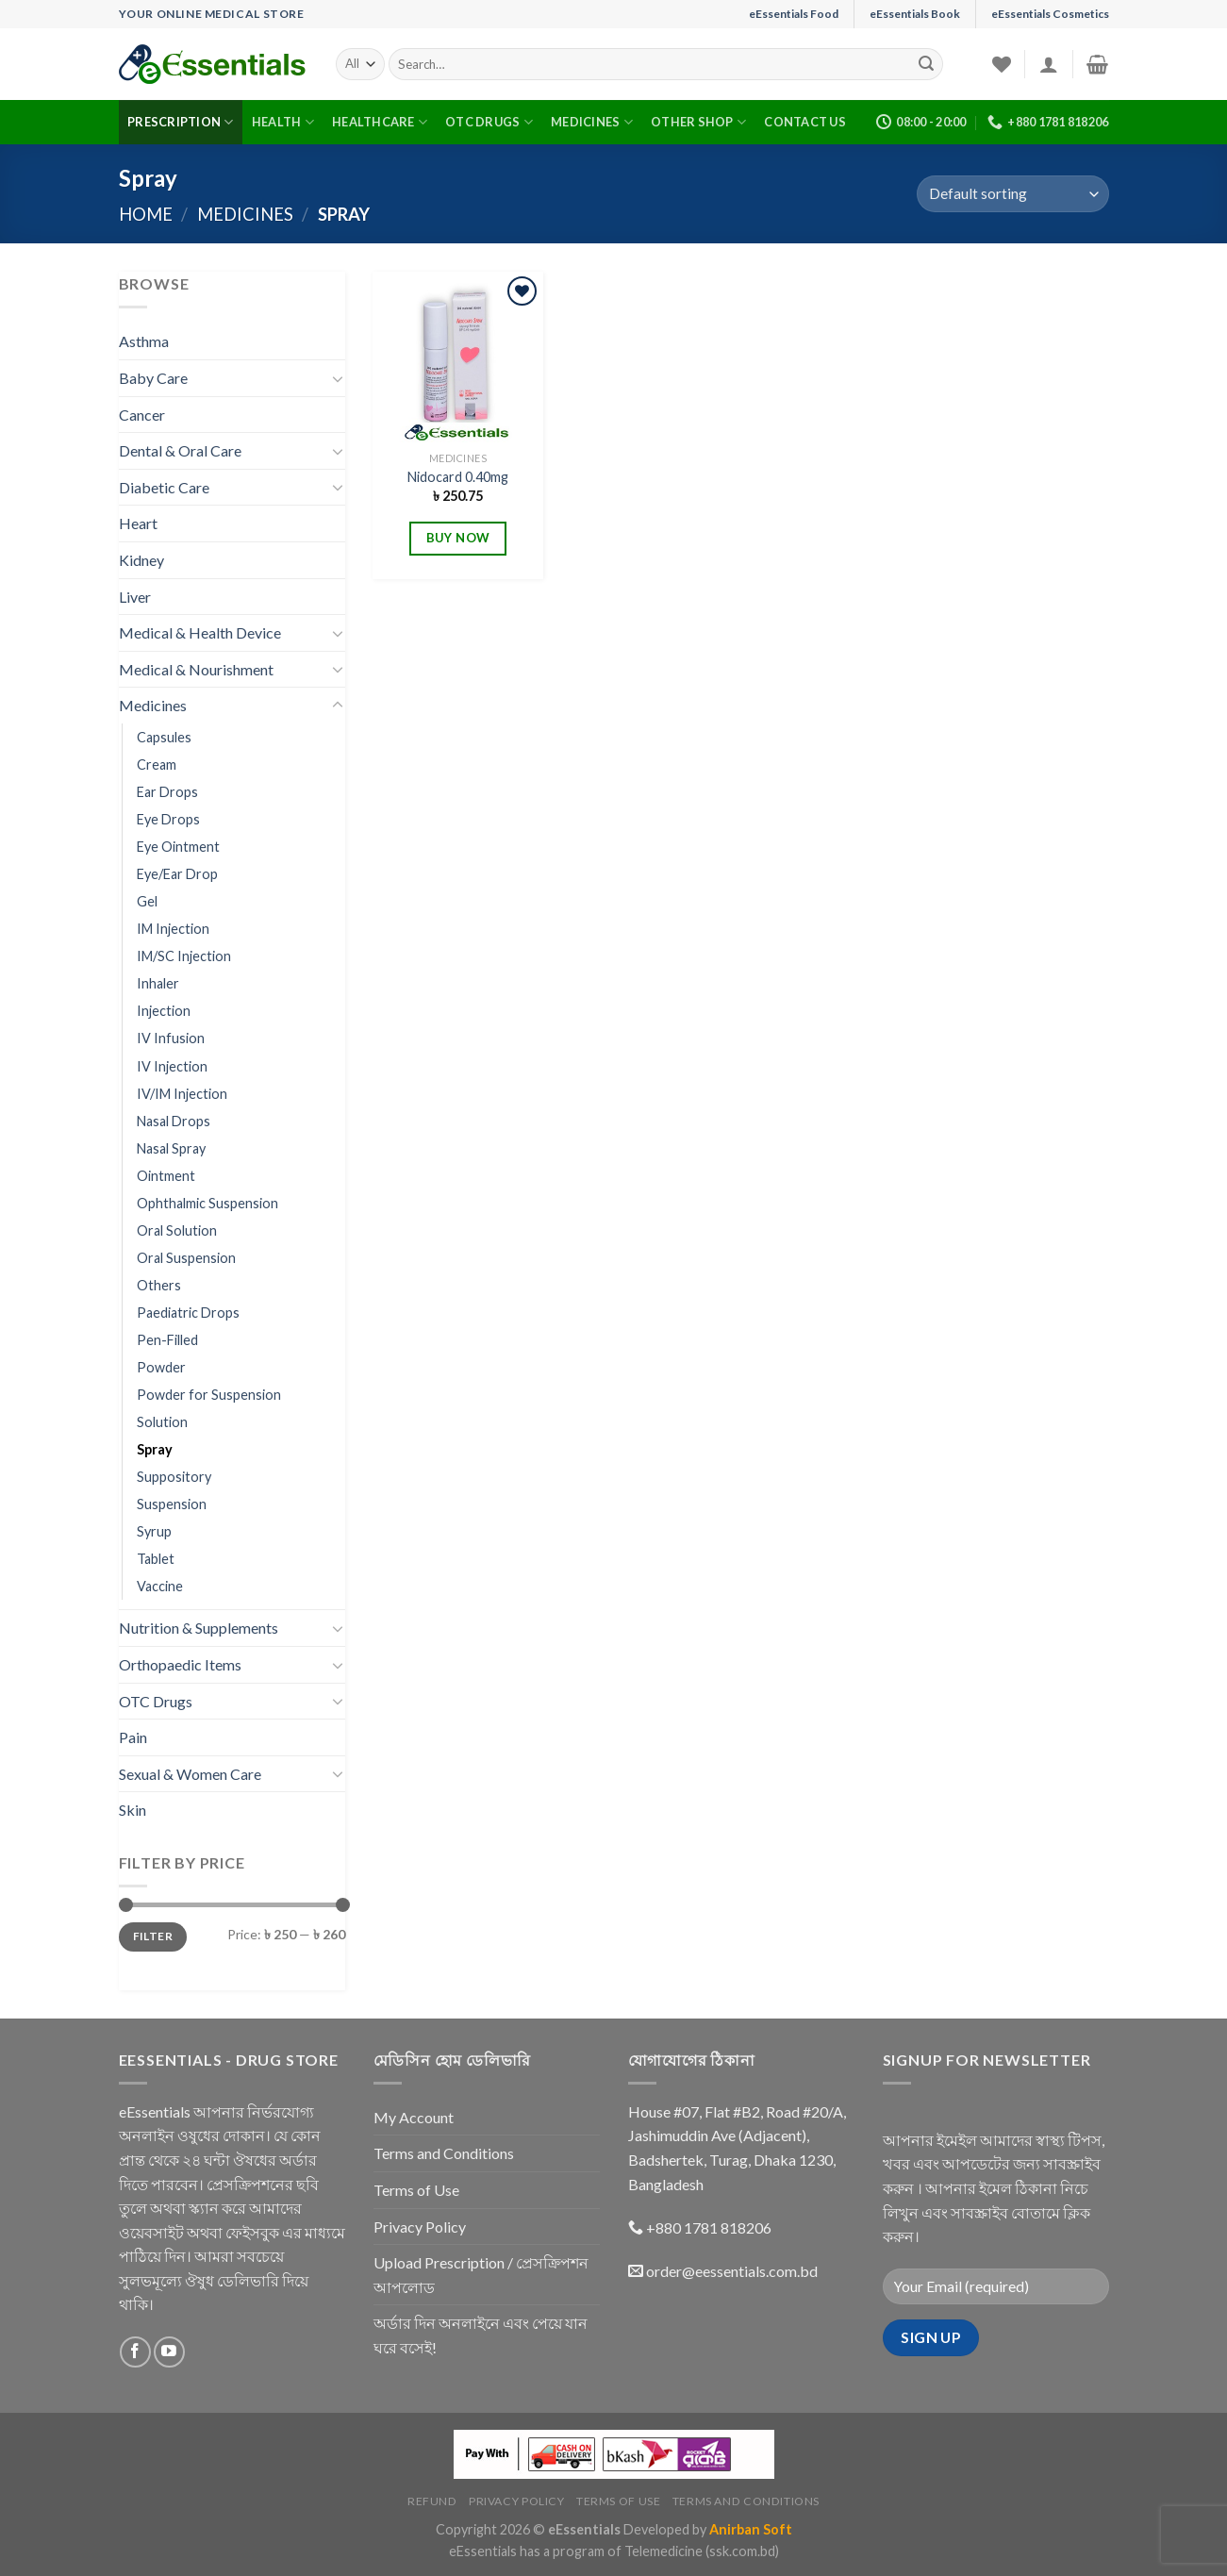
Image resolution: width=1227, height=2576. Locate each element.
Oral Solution (177, 1230)
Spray (155, 1449)
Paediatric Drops (188, 1313)
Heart (138, 523)
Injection (164, 1011)
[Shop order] (1012, 193)
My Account (413, 2117)
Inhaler (158, 983)
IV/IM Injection (182, 1094)
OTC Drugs (489, 122)
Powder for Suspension (209, 1395)
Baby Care (153, 378)
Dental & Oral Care (180, 450)
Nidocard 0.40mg (457, 477)
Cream (156, 764)
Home (146, 214)
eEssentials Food (793, 14)
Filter (153, 1936)
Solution (162, 1422)
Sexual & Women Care (190, 1774)
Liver (135, 597)
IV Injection (172, 1066)
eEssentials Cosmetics (1050, 14)
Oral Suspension (186, 1258)
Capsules (164, 737)
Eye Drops (168, 819)
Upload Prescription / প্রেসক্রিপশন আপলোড (481, 2274)
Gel (147, 901)
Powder (161, 1367)
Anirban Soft (750, 2529)
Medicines (592, 122)
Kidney (141, 560)
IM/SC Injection (184, 956)
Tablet (155, 1559)
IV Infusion (171, 1038)
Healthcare (379, 122)
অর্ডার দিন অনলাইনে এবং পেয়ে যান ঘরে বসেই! (480, 2335)
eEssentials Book (915, 14)
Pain (133, 1737)
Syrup (154, 1531)
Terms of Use (416, 2190)
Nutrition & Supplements (198, 1628)
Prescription (180, 122)
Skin (132, 1810)
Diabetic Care (164, 487)
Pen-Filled (167, 1340)
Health (283, 122)
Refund (432, 2501)
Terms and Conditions (443, 2153)
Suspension (172, 1504)
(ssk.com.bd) (742, 2551)
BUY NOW (458, 537)
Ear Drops (167, 792)
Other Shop (698, 122)
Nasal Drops (173, 1121)
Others (159, 1285)
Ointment (166, 1176)
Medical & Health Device (200, 632)
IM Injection (173, 929)
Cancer (142, 415)
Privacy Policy (419, 2226)
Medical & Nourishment (196, 669)
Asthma (144, 341)
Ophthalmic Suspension (207, 1203)
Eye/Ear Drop (177, 874)
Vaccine (160, 1586)
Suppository (174, 1477)
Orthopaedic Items (180, 1664)
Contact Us (805, 121)
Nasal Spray (171, 1148)
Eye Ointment (178, 847)
